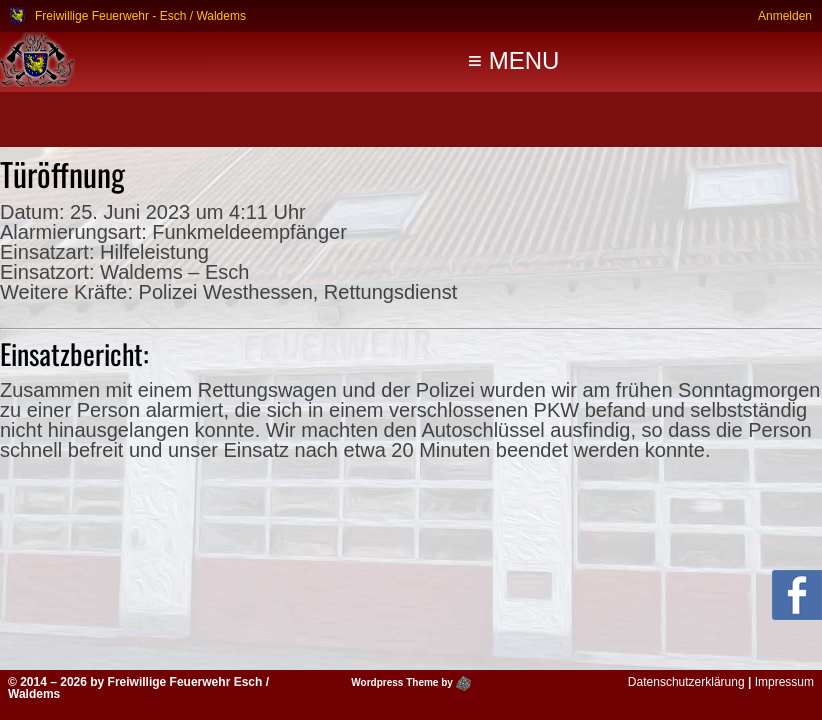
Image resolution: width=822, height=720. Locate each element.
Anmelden (785, 15)
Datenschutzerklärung (686, 682)
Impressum (784, 682)
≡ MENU (513, 60)
